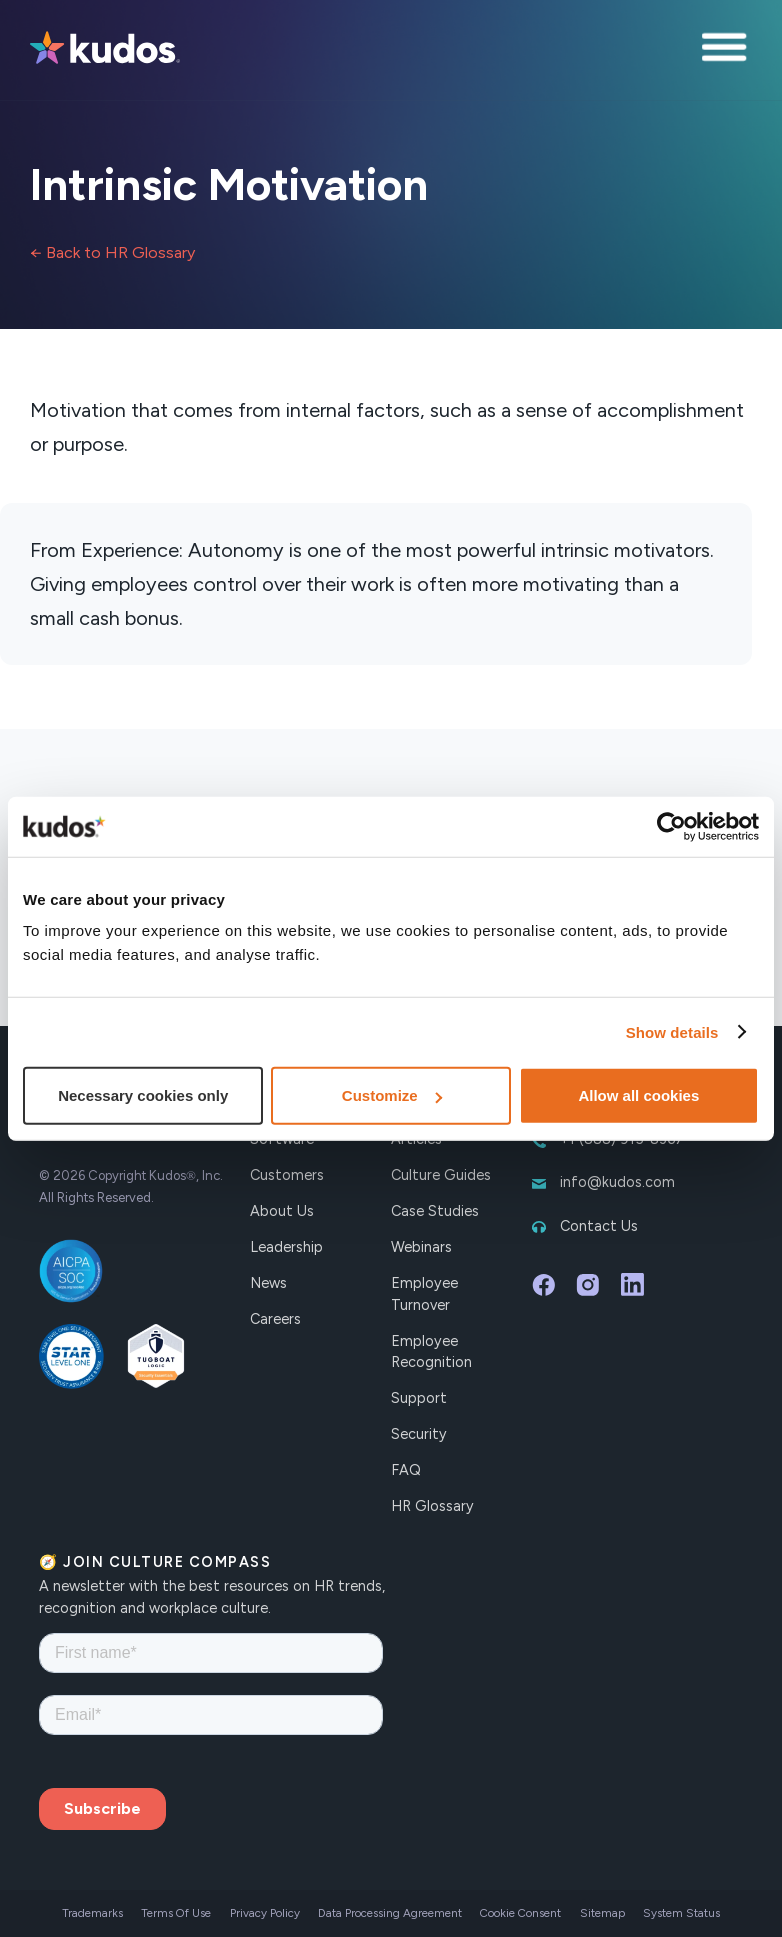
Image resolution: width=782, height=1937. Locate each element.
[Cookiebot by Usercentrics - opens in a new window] (671, 826)
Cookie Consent (520, 1913)
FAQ (406, 1470)
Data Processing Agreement (390, 1913)
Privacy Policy (265, 1913)
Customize (392, 1095)
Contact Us (599, 1226)
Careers (275, 1319)
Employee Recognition (431, 1352)
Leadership (286, 1247)
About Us (282, 1211)
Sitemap (602, 1913)
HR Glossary (432, 1506)
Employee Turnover (424, 1294)
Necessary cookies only (143, 1095)
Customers (287, 1175)
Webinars (421, 1247)
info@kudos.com (617, 1182)
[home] (105, 50)
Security (419, 1434)
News (268, 1283)
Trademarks (92, 1913)
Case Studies (435, 1211)
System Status (681, 1913)
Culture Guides (441, 1175)
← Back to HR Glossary (112, 252)
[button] (727, 50)
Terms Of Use (176, 1913)
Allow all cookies (638, 1095)
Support (419, 1398)
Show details (672, 1031)
